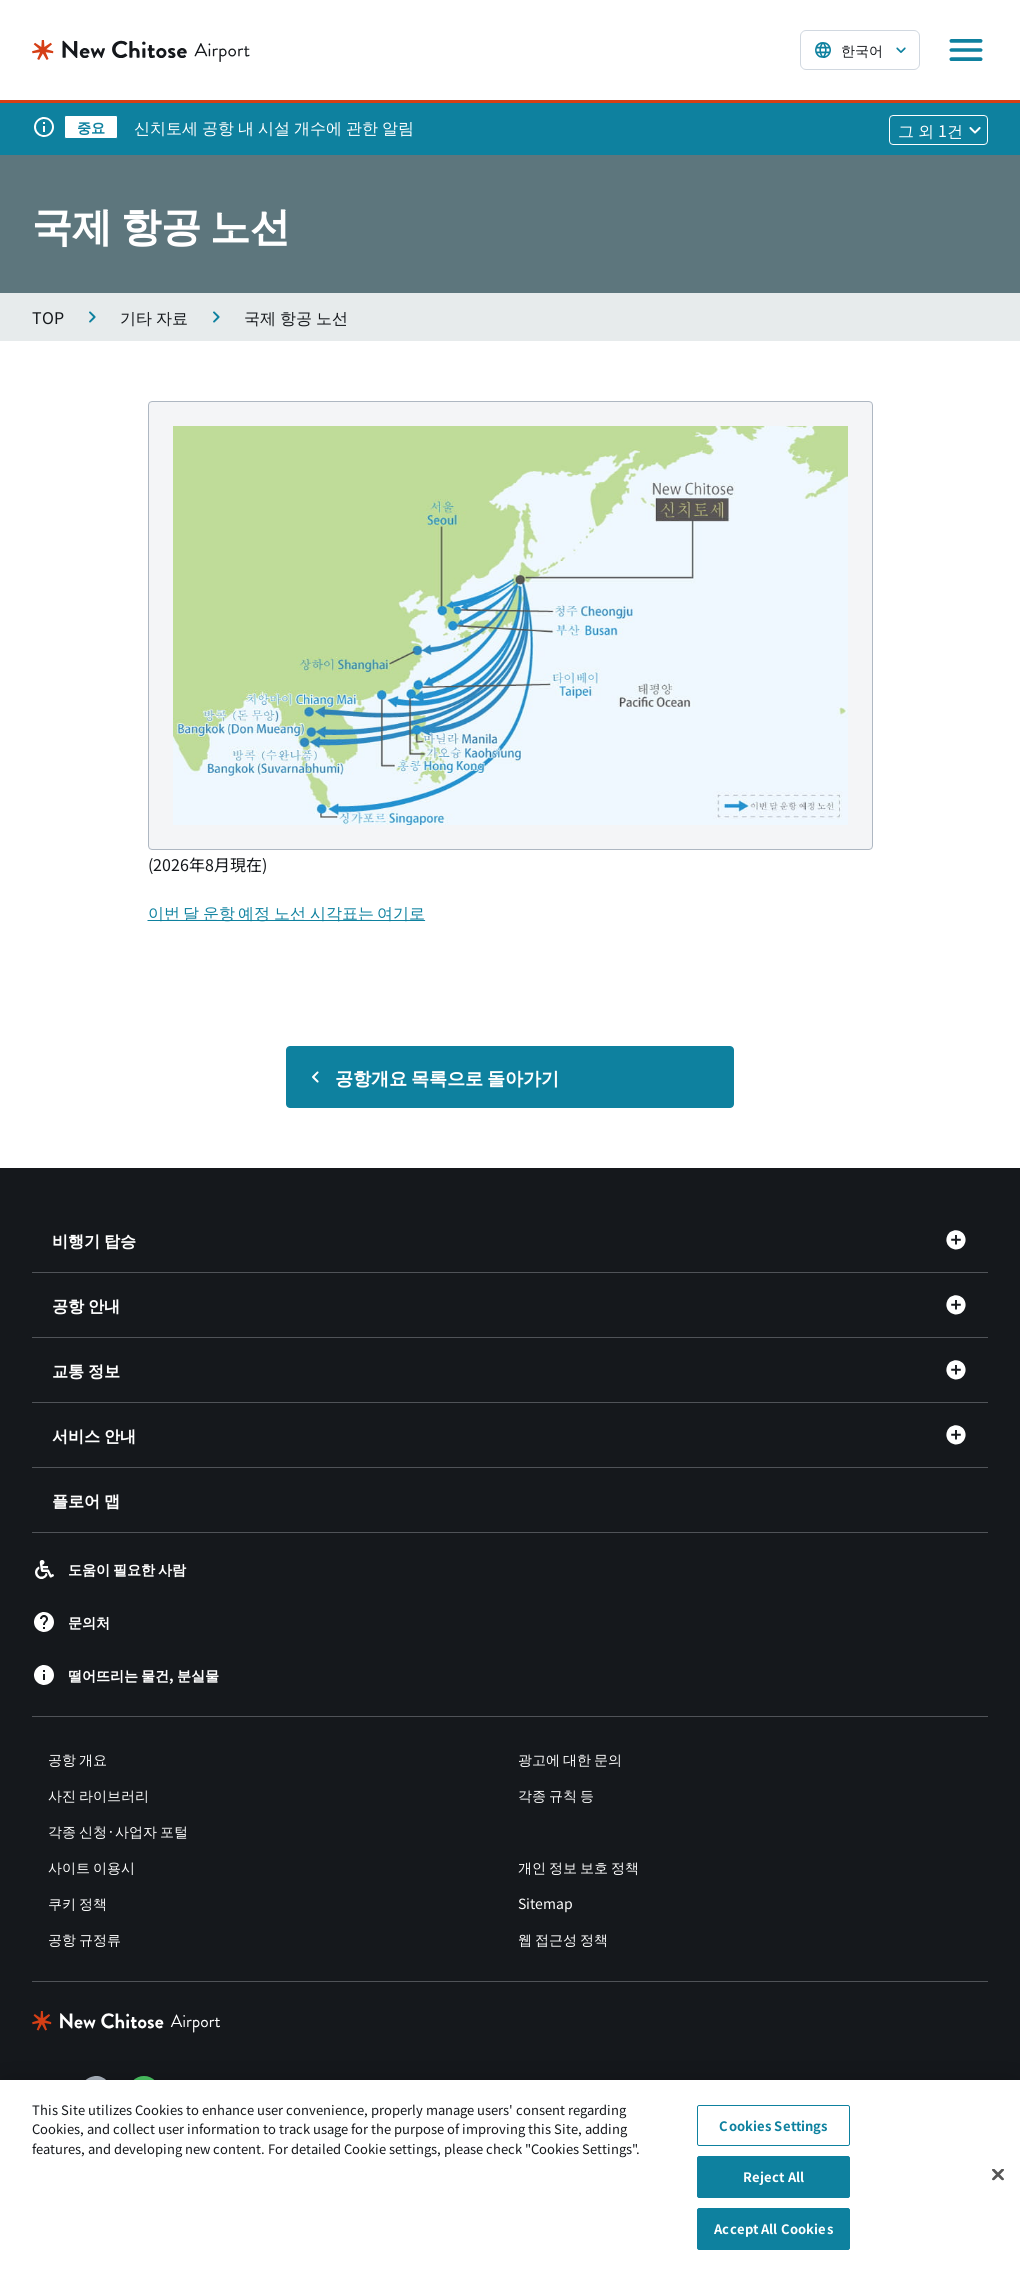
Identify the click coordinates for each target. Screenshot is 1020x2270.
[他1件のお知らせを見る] (938, 130)
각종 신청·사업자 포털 (118, 1831)
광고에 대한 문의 (570, 1759)
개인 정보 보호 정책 (578, 1867)
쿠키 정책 (77, 1903)
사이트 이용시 (91, 1867)
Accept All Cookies (773, 2240)
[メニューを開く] (966, 50)
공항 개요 (77, 1759)
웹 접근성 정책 (563, 1939)
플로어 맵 (86, 1500)
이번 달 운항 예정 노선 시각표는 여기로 (287, 912)
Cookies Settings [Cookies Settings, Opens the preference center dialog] (773, 2137)
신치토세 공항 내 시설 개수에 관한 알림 (274, 127)
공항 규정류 (84, 1939)
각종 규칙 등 (556, 1795)
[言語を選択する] (860, 50)
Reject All (773, 2188)
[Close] (998, 2186)
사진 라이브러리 (98, 1795)
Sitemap (545, 1903)
